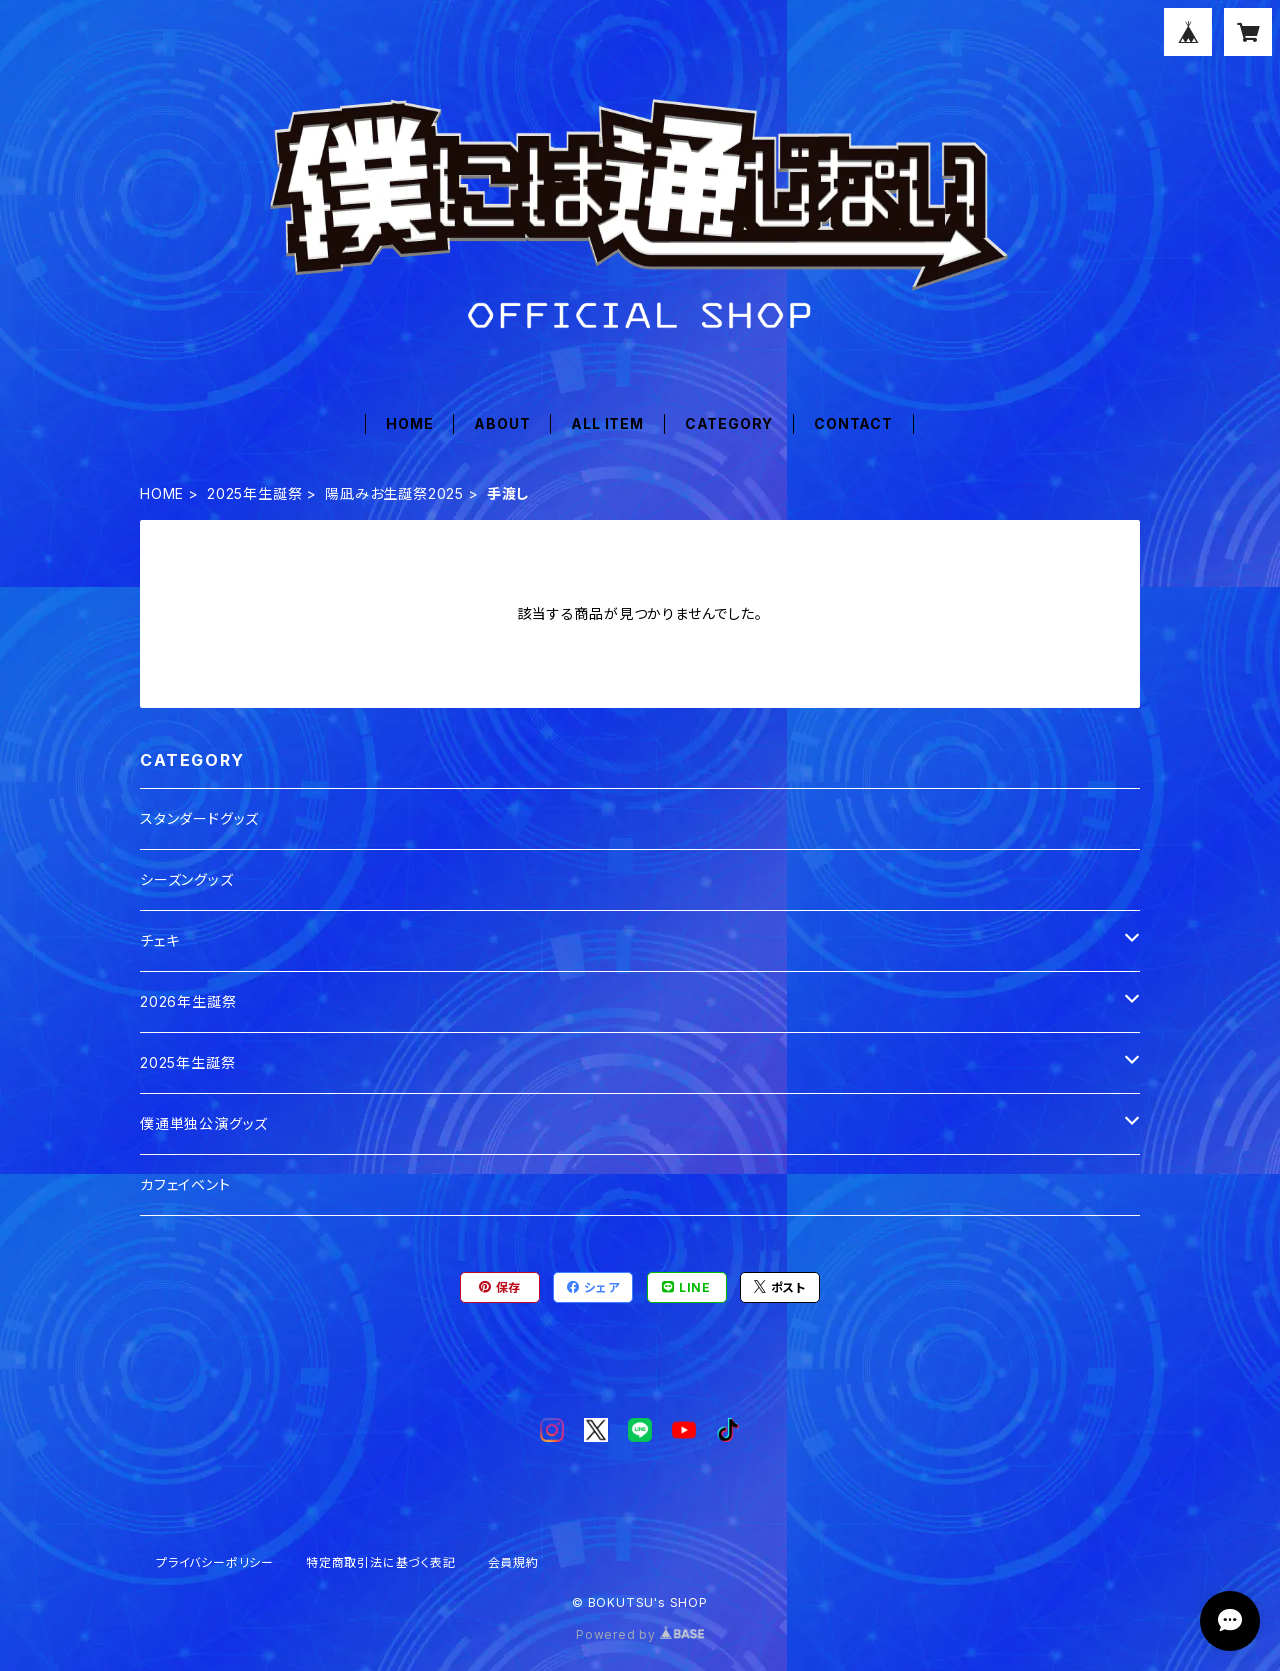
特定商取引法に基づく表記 (381, 1562)
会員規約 (513, 1562)
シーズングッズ (187, 879)
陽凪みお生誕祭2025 (394, 493)
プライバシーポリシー (215, 1562)
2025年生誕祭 (254, 493)
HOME (409, 423)
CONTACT (853, 423)
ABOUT (502, 423)
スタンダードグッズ (199, 818)
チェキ (159, 940)
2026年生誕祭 (188, 1001)
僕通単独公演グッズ (204, 1123)
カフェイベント (185, 1184)
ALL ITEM (607, 423)
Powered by (640, 1634)
